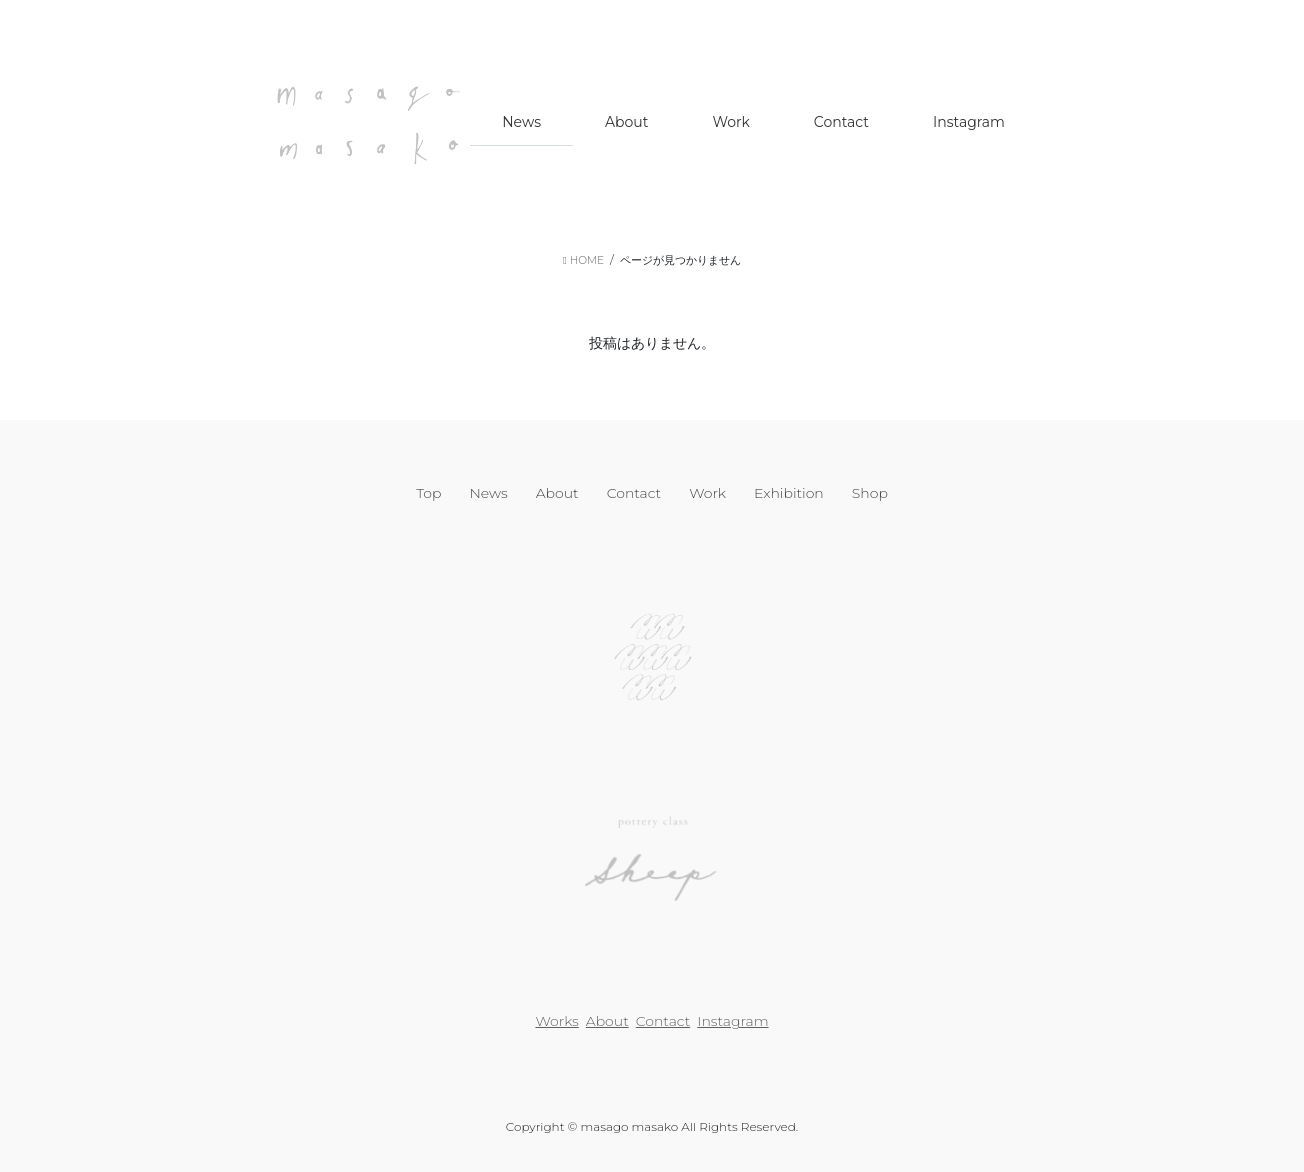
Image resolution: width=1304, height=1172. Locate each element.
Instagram (732, 1021)
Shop (870, 493)
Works (556, 1021)
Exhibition (789, 493)
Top (428, 493)
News (488, 493)
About (557, 493)
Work (707, 493)
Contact (634, 493)
